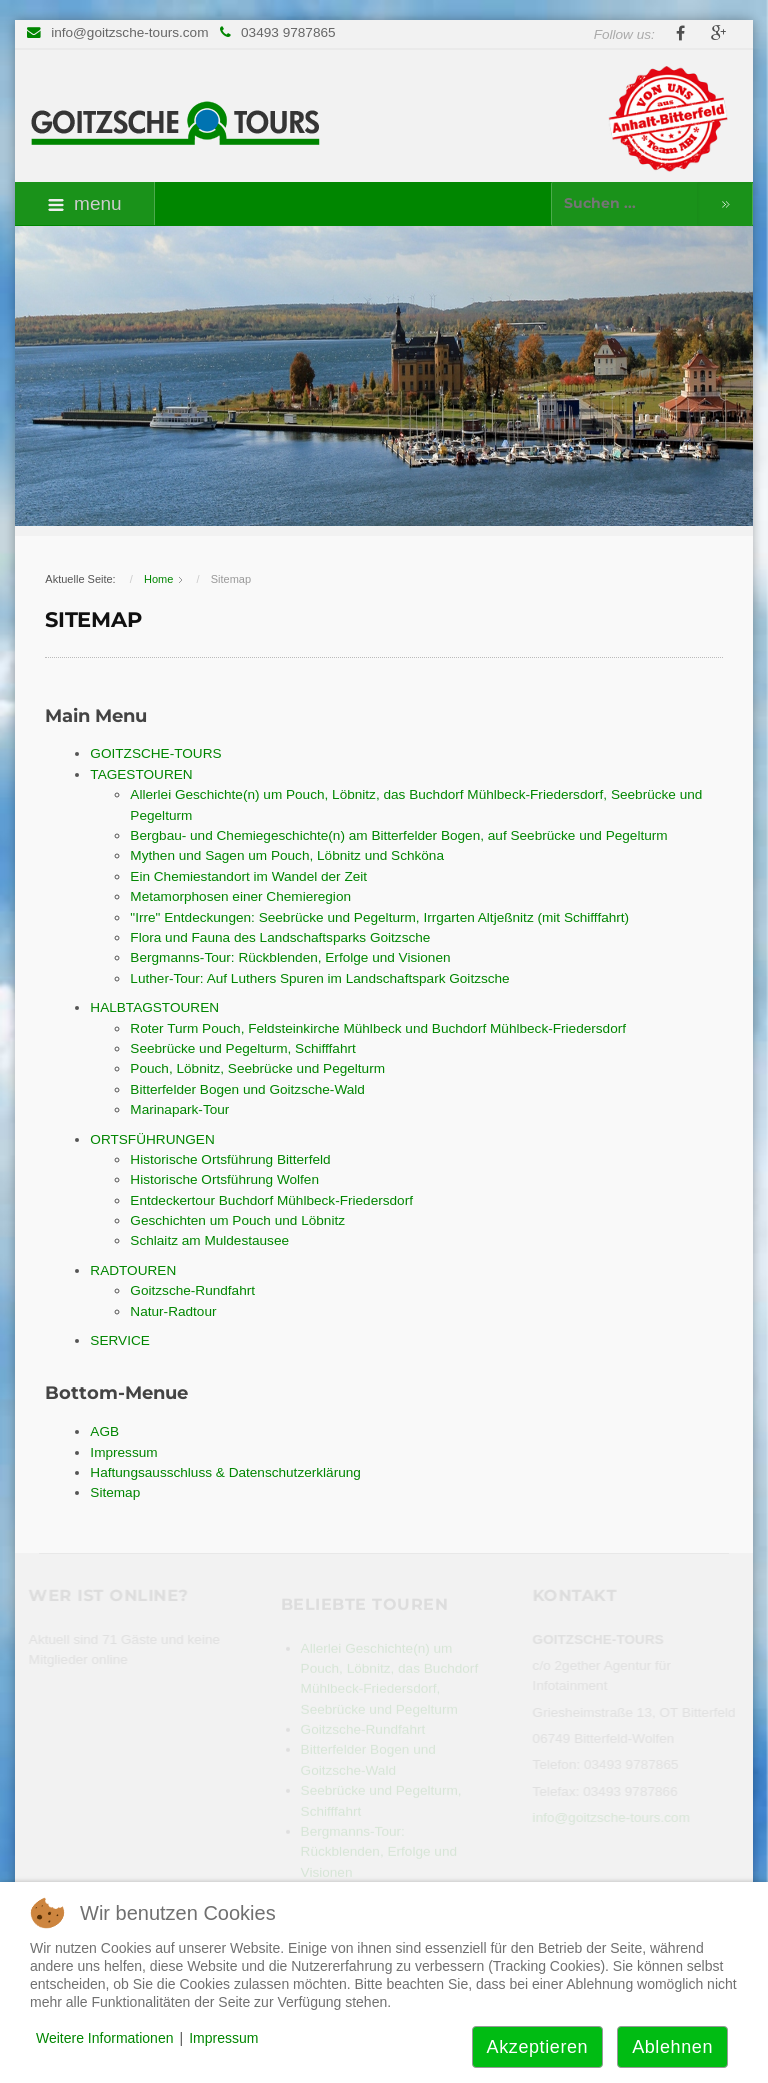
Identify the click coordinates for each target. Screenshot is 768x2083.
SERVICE (119, 1340)
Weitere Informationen (104, 2038)
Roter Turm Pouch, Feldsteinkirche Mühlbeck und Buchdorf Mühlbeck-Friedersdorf (378, 1028)
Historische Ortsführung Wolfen (224, 1179)
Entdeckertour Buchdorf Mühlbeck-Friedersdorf (271, 1200)
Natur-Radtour (173, 1311)
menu (85, 203)
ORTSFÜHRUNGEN (152, 1139)
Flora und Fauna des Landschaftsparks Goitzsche (280, 937)
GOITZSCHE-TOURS (155, 753)
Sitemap (115, 1492)
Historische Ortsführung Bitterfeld (230, 1159)
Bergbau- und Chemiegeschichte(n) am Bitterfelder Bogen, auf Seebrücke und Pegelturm (398, 835)
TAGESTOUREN (141, 774)
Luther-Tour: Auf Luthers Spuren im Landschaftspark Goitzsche (319, 978)
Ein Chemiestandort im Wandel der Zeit (248, 876)
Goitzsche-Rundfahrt (192, 1290)
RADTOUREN (133, 1270)
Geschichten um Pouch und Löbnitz (237, 1220)
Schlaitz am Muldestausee (209, 1240)
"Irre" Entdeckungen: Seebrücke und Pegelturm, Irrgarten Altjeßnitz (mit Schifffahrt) (379, 917)
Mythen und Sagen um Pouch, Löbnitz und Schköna (287, 855)
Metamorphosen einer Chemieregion (240, 896)
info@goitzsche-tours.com (129, 32)
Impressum (123, 1452)
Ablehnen (672, 2047)
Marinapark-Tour (179, 1109)
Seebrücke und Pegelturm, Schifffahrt (242, 1048)
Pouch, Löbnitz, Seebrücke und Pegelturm (257, 1068)
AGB (104, 1431)
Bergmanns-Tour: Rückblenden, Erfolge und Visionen (290, 957)
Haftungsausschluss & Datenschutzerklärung (225, 1472)
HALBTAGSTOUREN (154, 1007)
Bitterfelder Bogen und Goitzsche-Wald (247, 1089)
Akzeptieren (538, 2047)
